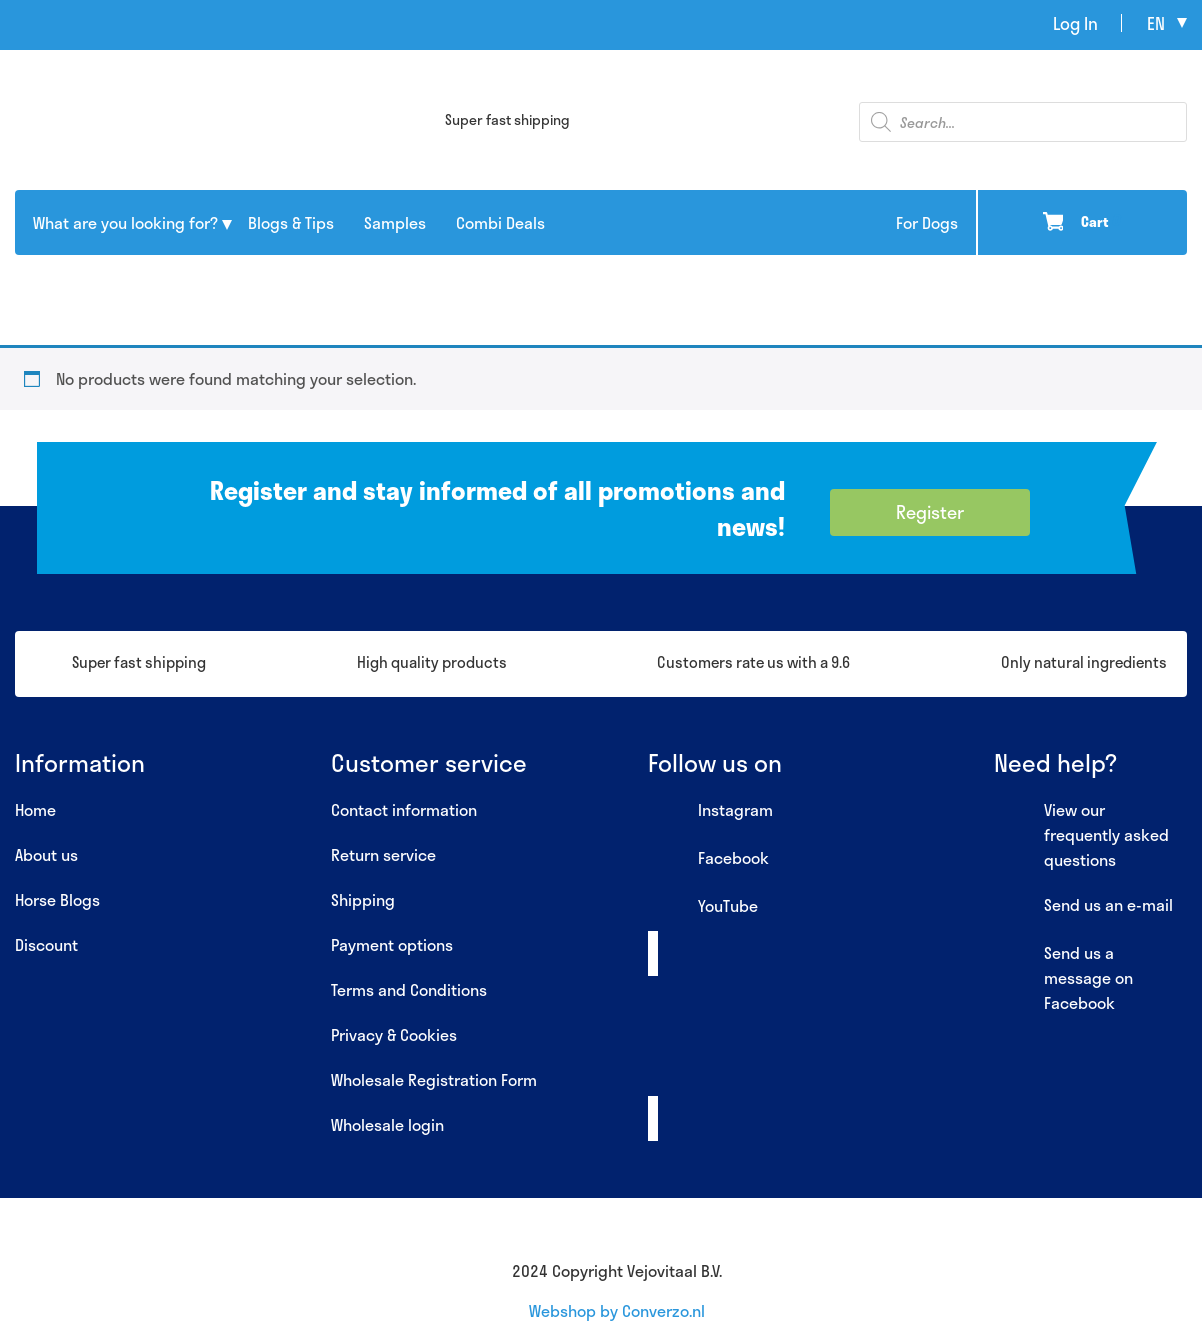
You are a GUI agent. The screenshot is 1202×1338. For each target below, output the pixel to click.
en (1156, 23)
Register (930, 512)
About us (46, 854)
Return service (383, 854)
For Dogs (927, 222)
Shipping (363, 899)
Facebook (708, 859)
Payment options (392, 944)
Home (35, 809)
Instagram (710, 811)
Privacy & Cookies (394, 1034)
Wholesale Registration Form (434, 1079)
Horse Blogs (57, 899)
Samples (395, 222)
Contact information (404, 809)
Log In (1075, 23)
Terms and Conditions (409, 989)
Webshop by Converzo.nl (617, 1310)
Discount (46, 944)
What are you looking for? (125, 222)
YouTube (703, 907)
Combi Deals (500, 222)
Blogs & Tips (291, 222)
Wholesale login (387, 1124)
